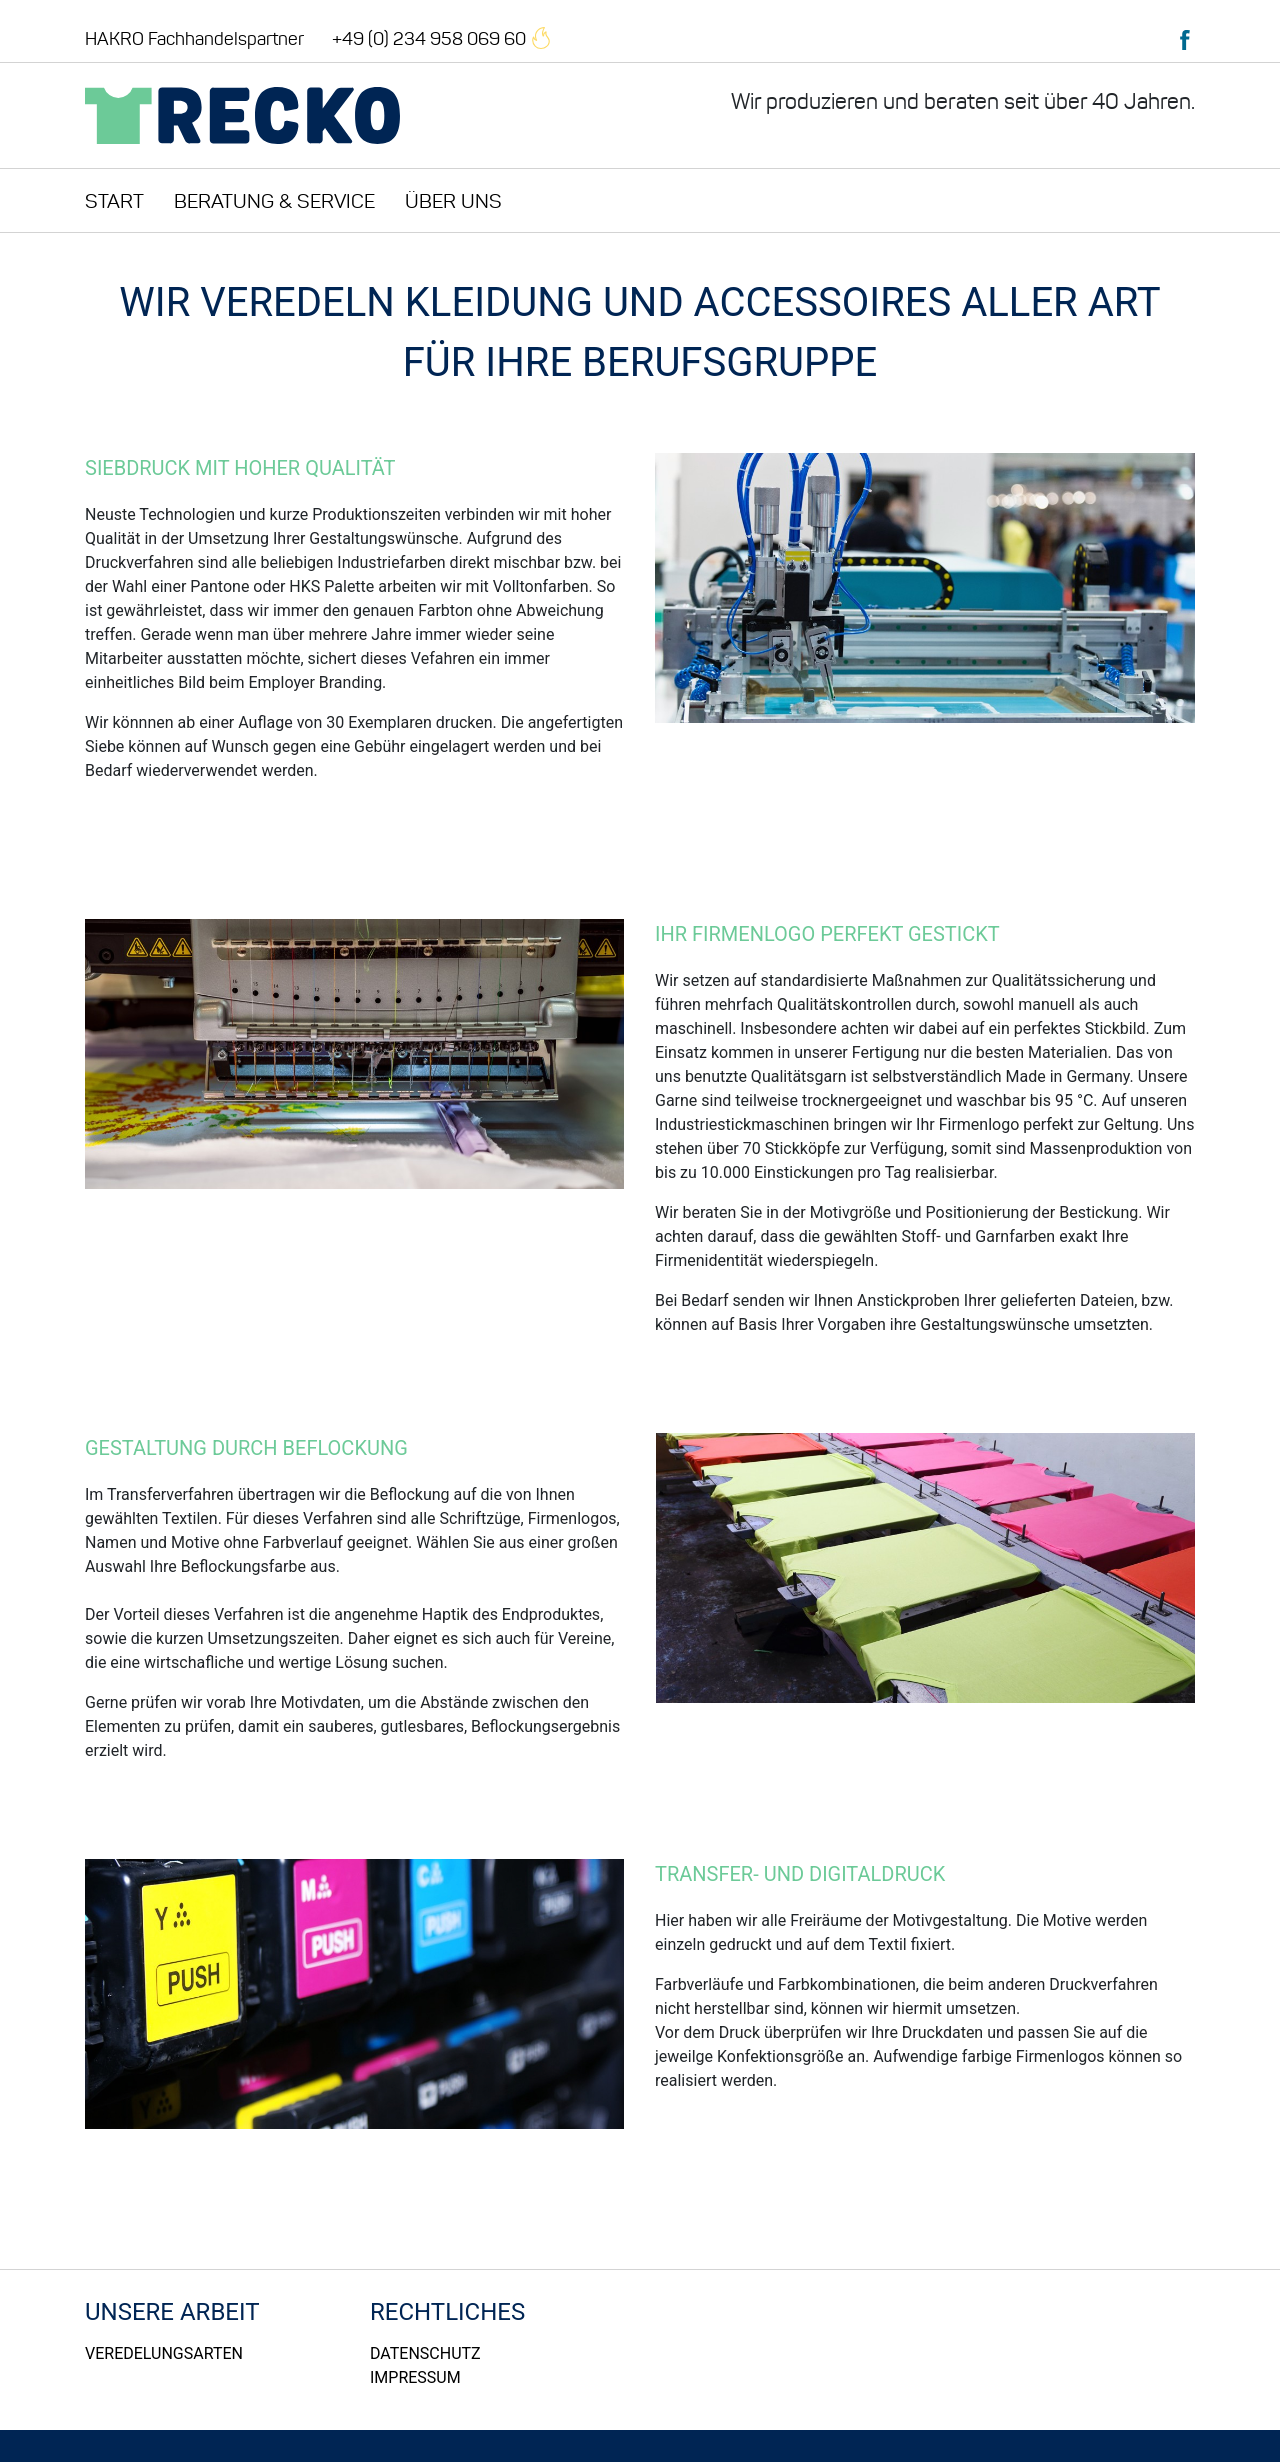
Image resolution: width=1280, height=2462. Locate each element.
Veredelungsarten (164, 2353)
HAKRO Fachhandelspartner (194, 39)
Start (114, 201)
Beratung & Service (274, 201)
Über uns (453, 201)
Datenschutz (425, 2353)
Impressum (415, 2377)
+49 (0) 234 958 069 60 (442, 39)
